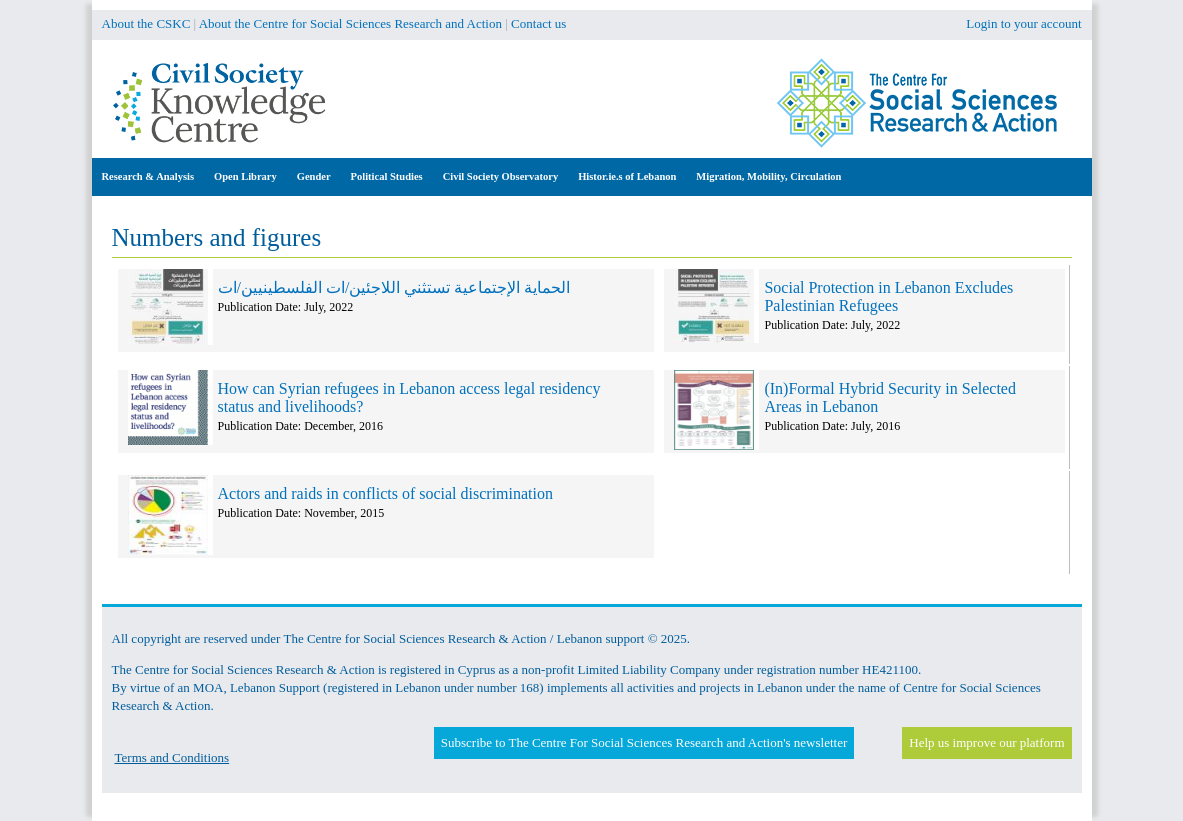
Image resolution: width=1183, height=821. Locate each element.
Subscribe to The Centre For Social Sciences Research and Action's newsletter (644, 742)
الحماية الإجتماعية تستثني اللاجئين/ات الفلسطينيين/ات (394, 287)
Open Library (245, 176)
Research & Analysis (148, 176)
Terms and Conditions (172, 757)
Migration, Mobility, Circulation (768, 176)
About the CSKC (146, 23)
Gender (314, 176)
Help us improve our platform (986, 742)
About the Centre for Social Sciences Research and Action (350, 23)
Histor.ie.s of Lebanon (627, 176)
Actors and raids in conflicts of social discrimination (385, 493)
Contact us (538, 23)
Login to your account (1023, 23)
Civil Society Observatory (500, 176)
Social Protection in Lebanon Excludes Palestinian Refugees (888, 296)
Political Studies (387, 176)
